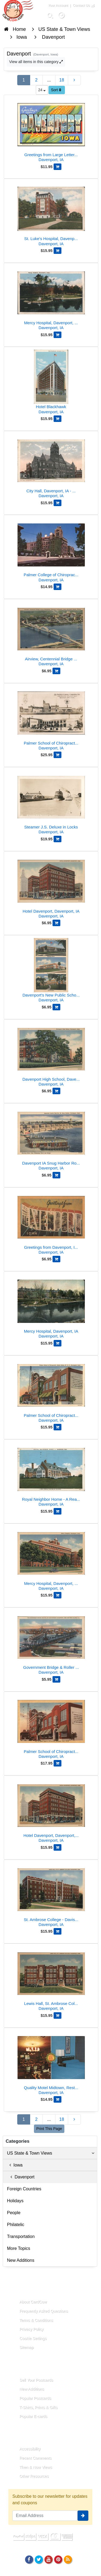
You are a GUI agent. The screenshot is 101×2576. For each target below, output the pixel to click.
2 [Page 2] (36, 80)
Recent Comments (35, 2458)
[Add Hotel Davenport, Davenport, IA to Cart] (56, 923)
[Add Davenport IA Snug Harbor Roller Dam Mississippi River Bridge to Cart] (56, 1175)
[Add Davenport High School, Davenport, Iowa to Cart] (56, 1091)
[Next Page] (74, 80)
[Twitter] (38, 2559)
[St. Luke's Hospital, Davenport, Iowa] (51, 214)
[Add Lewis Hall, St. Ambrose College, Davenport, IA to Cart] (57, 2015)
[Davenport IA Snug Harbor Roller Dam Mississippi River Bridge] (51, 1139)
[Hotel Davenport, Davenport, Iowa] (51, 1811)
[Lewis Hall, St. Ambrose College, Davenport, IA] (51, 1979)
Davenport (20, 2177)
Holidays (15, 2200)
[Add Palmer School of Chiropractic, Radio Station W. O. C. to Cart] (57, 1427)
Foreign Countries (24, 2189)
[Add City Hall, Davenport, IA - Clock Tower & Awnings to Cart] (57, 503)
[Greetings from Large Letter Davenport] (51, 130)
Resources (23, 2436)
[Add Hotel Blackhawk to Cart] (57, 418)
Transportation (21, 2236)
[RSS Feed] (68, 2559)
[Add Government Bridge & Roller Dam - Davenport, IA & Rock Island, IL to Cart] (56, 1679)
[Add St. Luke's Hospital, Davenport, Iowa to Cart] (57, 250)
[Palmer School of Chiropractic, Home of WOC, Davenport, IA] (51, 719)
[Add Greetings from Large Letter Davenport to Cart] (57, 166)
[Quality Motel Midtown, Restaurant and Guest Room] (51, 2063)
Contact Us (81, 5)
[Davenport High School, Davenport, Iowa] (51, 1055)
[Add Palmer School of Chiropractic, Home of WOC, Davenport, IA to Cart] (57, 755)
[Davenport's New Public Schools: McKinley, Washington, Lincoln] (51, 971)
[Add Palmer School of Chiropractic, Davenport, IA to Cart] (57, 1763)
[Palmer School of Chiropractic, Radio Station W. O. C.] (51, 1391)
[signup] (83, 2516)
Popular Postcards (35, 2398)
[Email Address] (45, 2516)
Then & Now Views (35, 2467)
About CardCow (33, 2302)
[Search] (50, 15)
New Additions (20, 2260)
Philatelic (15, 2224)
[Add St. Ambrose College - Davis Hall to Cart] (57, 1931)
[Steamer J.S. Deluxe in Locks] (51, 803)
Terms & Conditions (36, 2320)
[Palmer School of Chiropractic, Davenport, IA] (51, 1727)
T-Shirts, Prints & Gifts (38, 2407)
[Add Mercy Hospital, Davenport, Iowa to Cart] (57, 335)
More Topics (18, 2248)
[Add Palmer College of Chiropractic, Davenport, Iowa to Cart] (57, 587)
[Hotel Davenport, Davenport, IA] (51, 887)
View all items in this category (36, 62)
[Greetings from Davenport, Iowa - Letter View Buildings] (51, 1223)
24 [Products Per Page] (42, 90)
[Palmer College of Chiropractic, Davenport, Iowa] (51, 551)
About (18, 2289)
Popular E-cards (33, 2416)
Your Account (58, 5)
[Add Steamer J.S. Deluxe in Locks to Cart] (57, 839)
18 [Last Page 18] (61, 80)
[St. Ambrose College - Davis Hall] (51, 1895)
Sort (56, 90)
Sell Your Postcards (36, 2380)
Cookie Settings (33, 2338)
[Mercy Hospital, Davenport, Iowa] (51, 299)
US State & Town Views (50, 2153)
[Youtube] (48, 2559)
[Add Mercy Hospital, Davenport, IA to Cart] (57, 1343)
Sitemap (26, 2347)
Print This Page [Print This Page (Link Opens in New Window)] (49, 2128)
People (13, 2212)
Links (17, 2367)
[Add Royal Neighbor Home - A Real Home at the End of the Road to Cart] (57, 1511)
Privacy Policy (31, 2329)
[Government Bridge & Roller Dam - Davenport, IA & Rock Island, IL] (51, 1643)
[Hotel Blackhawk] (51, 382)
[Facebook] (29, 2559)
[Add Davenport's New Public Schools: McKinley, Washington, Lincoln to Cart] (56, 1007)
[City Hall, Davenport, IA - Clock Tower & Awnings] (51, 467)
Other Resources (34, 2476)
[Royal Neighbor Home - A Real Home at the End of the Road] (51, 1475)
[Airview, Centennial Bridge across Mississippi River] (51, 635)
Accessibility (29, 2449)
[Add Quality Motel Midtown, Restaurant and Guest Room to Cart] (57, 2099)
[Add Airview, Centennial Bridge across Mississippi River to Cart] (56, 671)
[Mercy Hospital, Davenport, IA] (51, 1307)
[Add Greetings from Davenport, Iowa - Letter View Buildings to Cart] (56, 1259)
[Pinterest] (58, 2559)
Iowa (15, 2165)
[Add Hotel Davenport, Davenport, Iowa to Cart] (57, 1847)
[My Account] (61, 15)
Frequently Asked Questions (43, 2311)
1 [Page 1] (24, 80)
